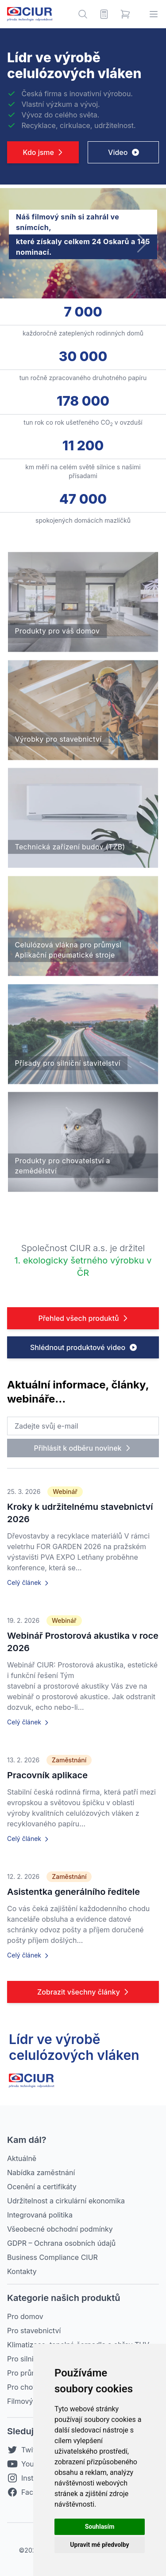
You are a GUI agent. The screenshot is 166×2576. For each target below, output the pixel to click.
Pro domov (25, 2316)
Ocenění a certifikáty (42, 2186)
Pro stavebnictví (34, 2330)
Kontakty (22, 2271)
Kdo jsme (44, 152)
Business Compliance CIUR (52, 2257)
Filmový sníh (28, 2401)
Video (124, 152)
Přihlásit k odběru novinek (83, 1448)
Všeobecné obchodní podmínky (60, 2229)
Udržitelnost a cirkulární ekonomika (66, 2200)
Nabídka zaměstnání (41, 2172)
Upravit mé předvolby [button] (99, 2544)
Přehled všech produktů (83, 1318)
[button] (141, 243)
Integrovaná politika (40, 2214)
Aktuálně (21, 2158)
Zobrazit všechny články (84, 1992)
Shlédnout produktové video (84, 1347)
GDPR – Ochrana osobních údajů (61, 2243)
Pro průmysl (27, 2373)
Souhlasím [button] (100, 2526)
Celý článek (28, 1583)
